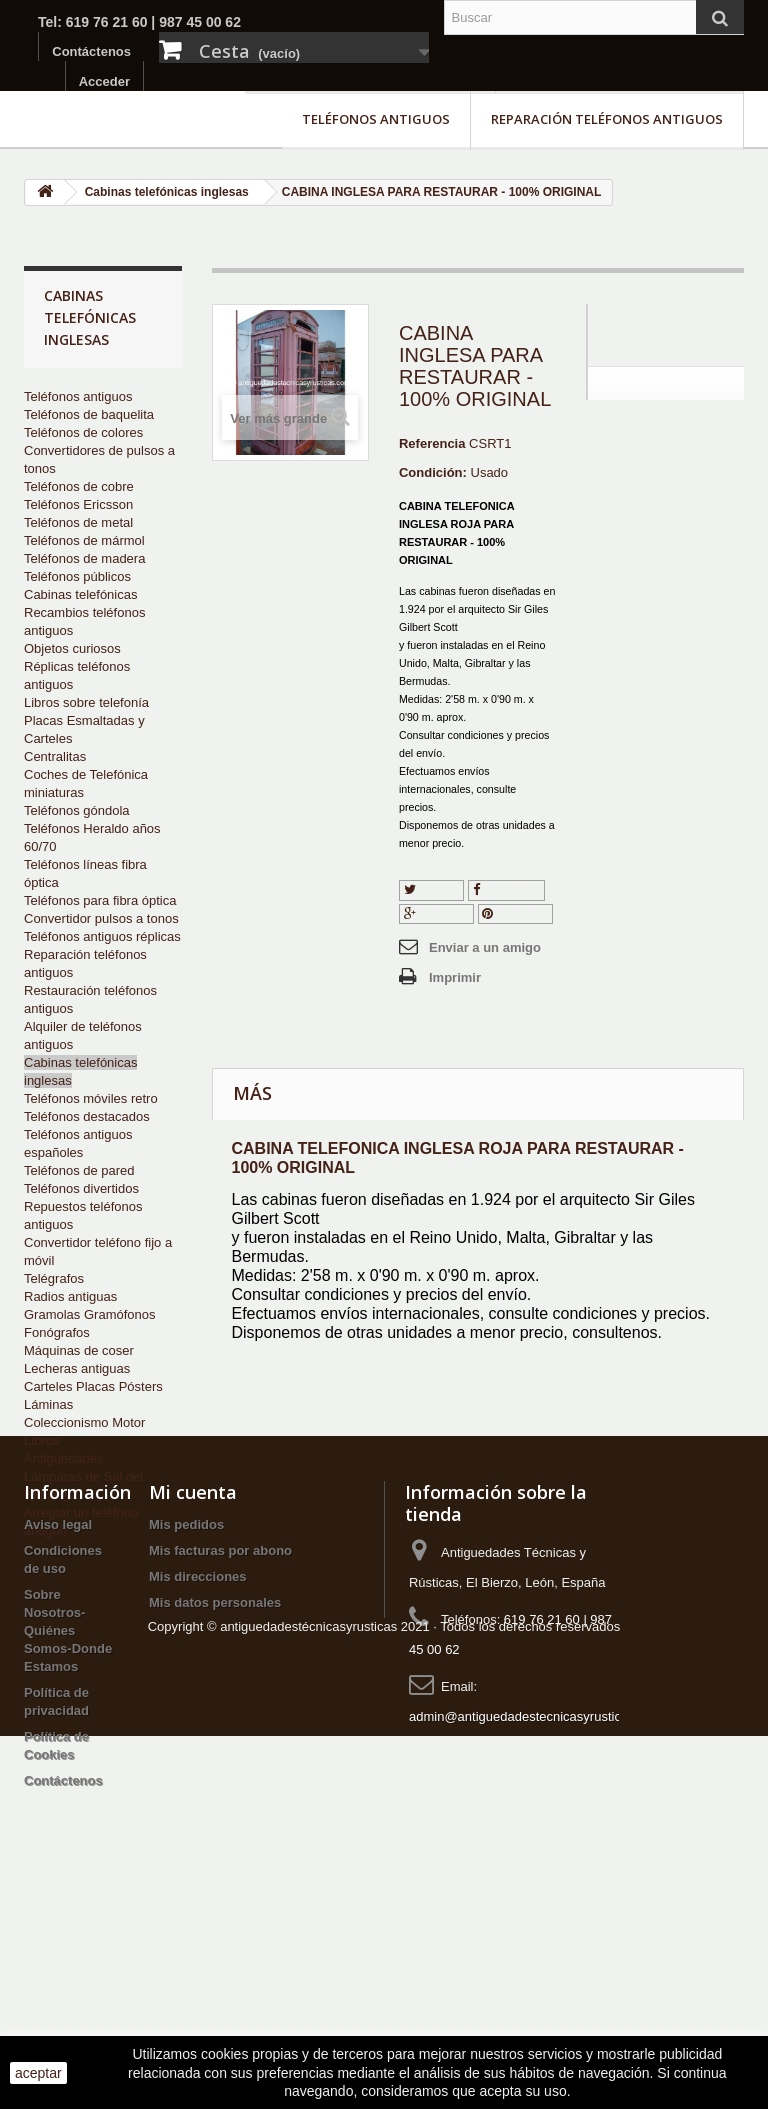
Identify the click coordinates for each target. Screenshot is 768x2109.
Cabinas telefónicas (80, 594)
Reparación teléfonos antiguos (607, 119)
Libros (41, 1440)
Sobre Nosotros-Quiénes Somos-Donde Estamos (68, 1814)
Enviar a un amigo (485, 947)
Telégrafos (54, 1278)
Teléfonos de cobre (79, 486)
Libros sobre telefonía (86, 702)
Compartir (507, 889)
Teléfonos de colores (83, 432)
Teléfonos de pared (79, 1170)
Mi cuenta (193, 1676)
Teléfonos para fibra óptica (100, 900)
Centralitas (55, 756)
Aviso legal (58, 1708)
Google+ (436, 913)
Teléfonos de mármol (84, 540)
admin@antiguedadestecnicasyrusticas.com (536, 1900)
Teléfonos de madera (84, 558)
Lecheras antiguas (77, 1368)
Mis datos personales (215, 1786)
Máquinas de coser (79, 1350)
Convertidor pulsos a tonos (101, 918)
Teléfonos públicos (77, 576)
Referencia (432, 443)
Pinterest (515, 913)
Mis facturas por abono (220, 1734)
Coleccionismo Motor (84, 1422)
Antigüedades (64, 1458)
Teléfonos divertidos (81, 1188)
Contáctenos (91, 51)
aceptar (38, 2073)
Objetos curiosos (72, 648)
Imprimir (455, 977)
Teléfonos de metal (78, 522)
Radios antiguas (70, 1296)
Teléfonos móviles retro (91, 1098)
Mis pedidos (186, 1708)
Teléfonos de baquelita (89, 414)
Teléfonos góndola (77, 810)
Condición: (433, 472)
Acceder (104, 81)
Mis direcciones (198, 1760)
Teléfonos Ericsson (78, 504)
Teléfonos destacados (87, 1116)
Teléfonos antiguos (376, 119)
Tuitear (431, 889)
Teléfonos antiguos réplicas (102, 936)
